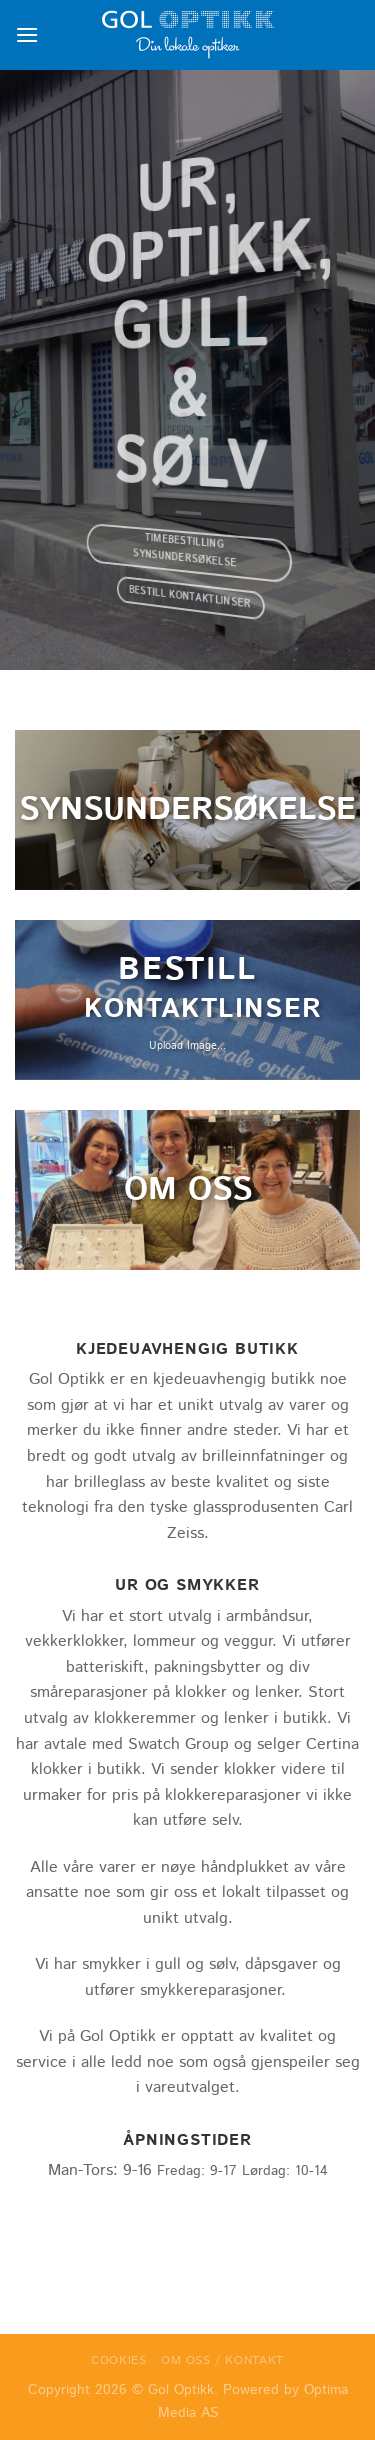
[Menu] (27, 34)
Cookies (118, 2360)
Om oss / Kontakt (222, 2360)
